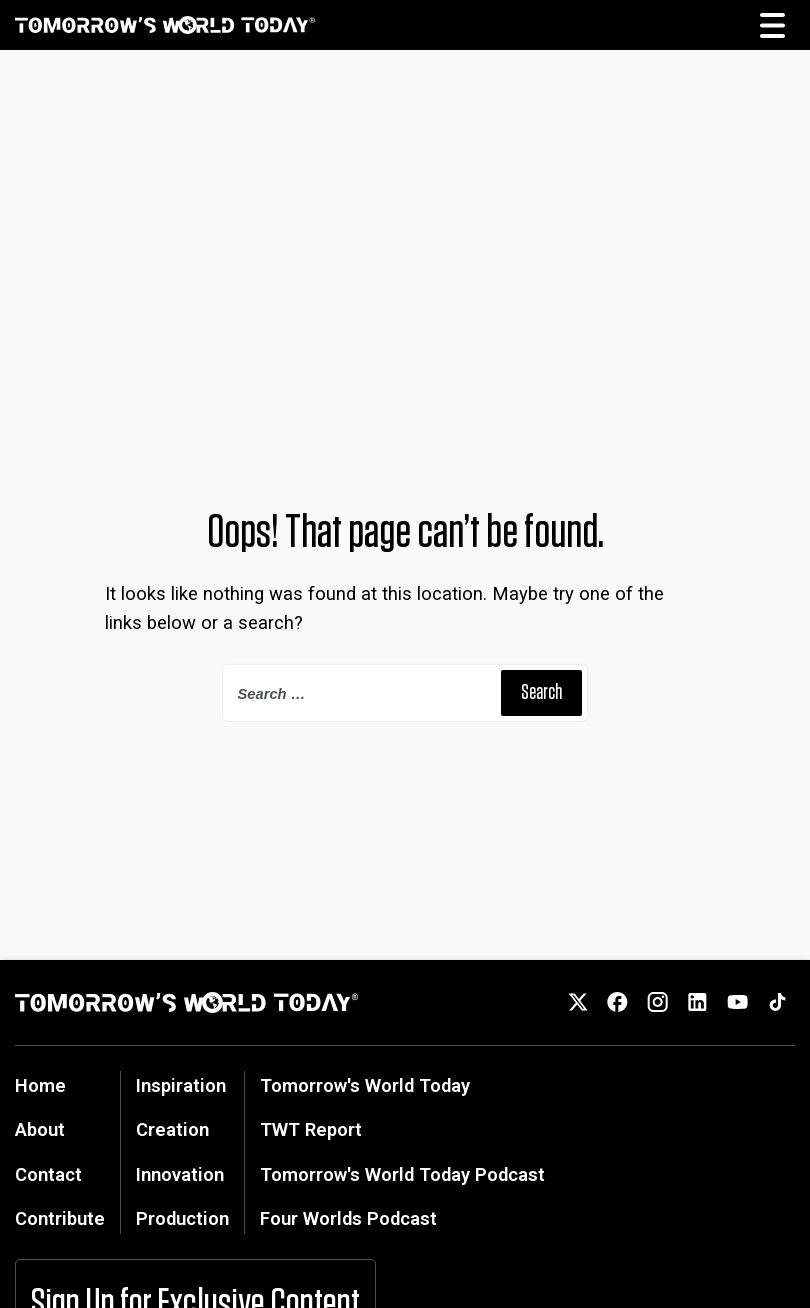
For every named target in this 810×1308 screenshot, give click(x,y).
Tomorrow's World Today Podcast (402, 1174)
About (40, 1129)
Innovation (180, 1174)
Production (182, 1218)
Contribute (60, 1218)
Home (40, 1085)
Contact (48, 1174)
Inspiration (181, 1085)
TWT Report (311, 1129)
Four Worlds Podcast (348, 1218)
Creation (172, 1129)
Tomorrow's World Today (365, 1085)
